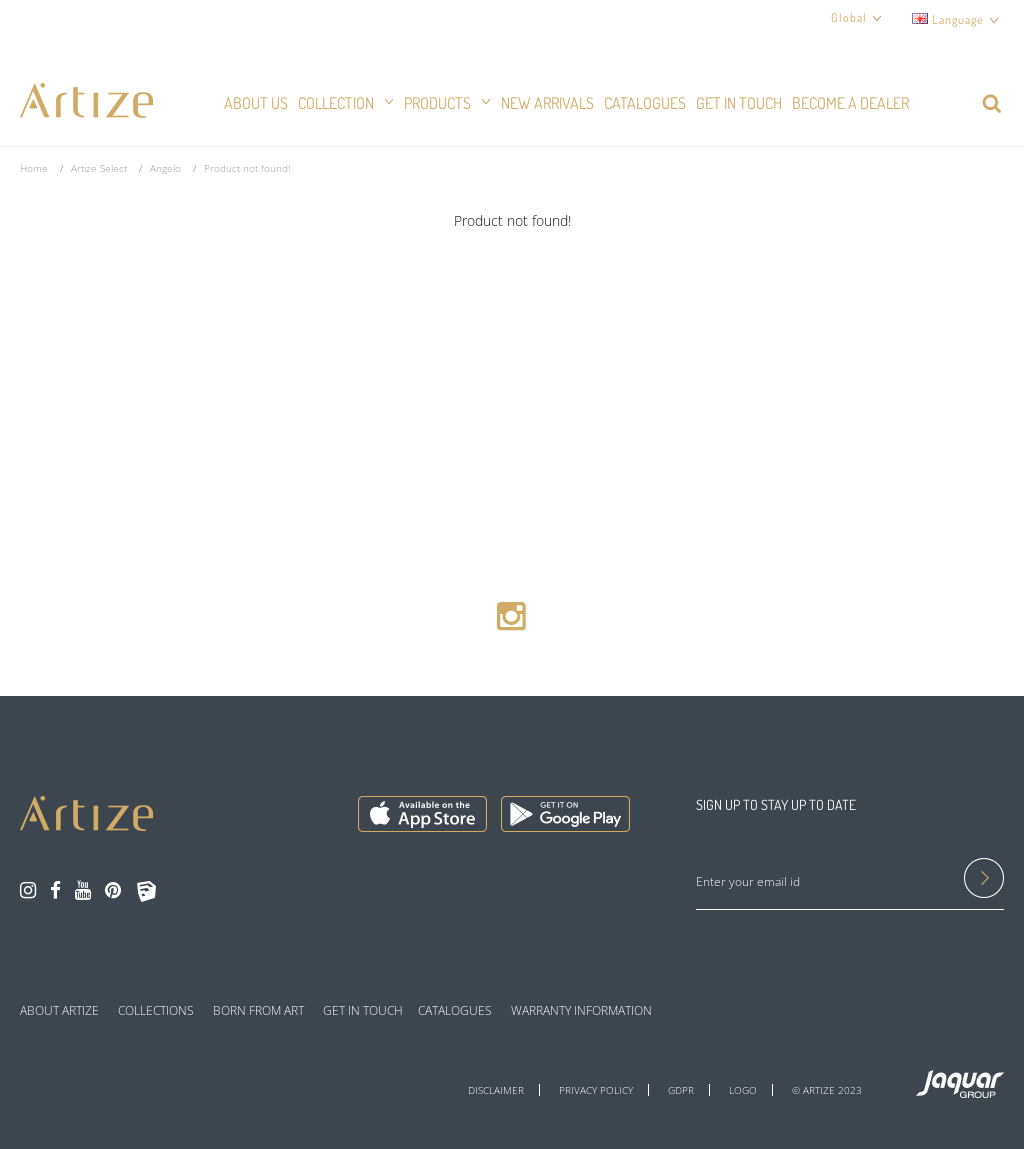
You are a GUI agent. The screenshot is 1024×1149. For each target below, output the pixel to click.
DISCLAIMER (496, 1090)
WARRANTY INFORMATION (581, 1011)
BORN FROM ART (258, 1011)
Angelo (165, 168)
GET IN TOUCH (363, 1011)
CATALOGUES (455, 1011)
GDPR (681, 1090)
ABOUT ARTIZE (59, 1011)
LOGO (743, 1090)
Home (34, 168)
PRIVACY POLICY (596, 1090)
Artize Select (99, 168)
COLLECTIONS (156, 1011)
